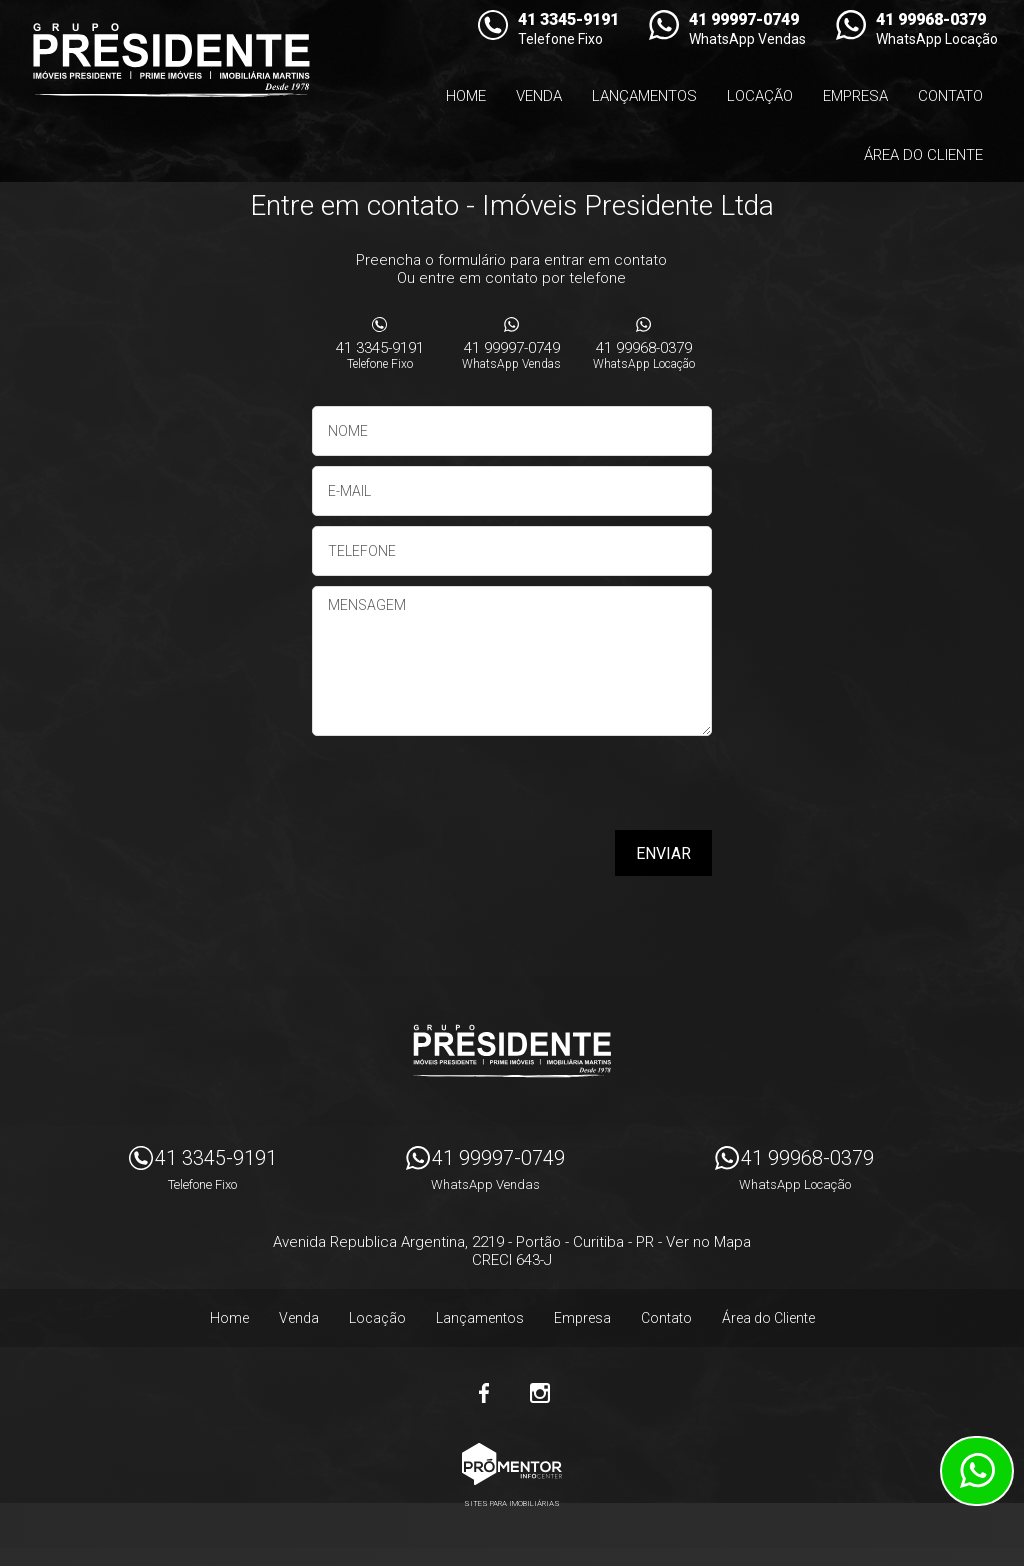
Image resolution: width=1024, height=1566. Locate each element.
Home (466, 96)
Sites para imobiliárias (512, 1503)
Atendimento (977, 1471)
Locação (760, 96)
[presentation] (584, 790)
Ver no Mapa (708, 1242)
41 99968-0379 (644, 355)
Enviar (663, 853)
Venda (539, 96)
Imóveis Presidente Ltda (512, 1051)
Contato (950, 96)
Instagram (540, 1393)
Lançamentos (644, 96)
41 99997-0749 (512, 355)
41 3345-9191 (380, 355)
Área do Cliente (923, 155)
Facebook (484, 1393)
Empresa (855, 96)
